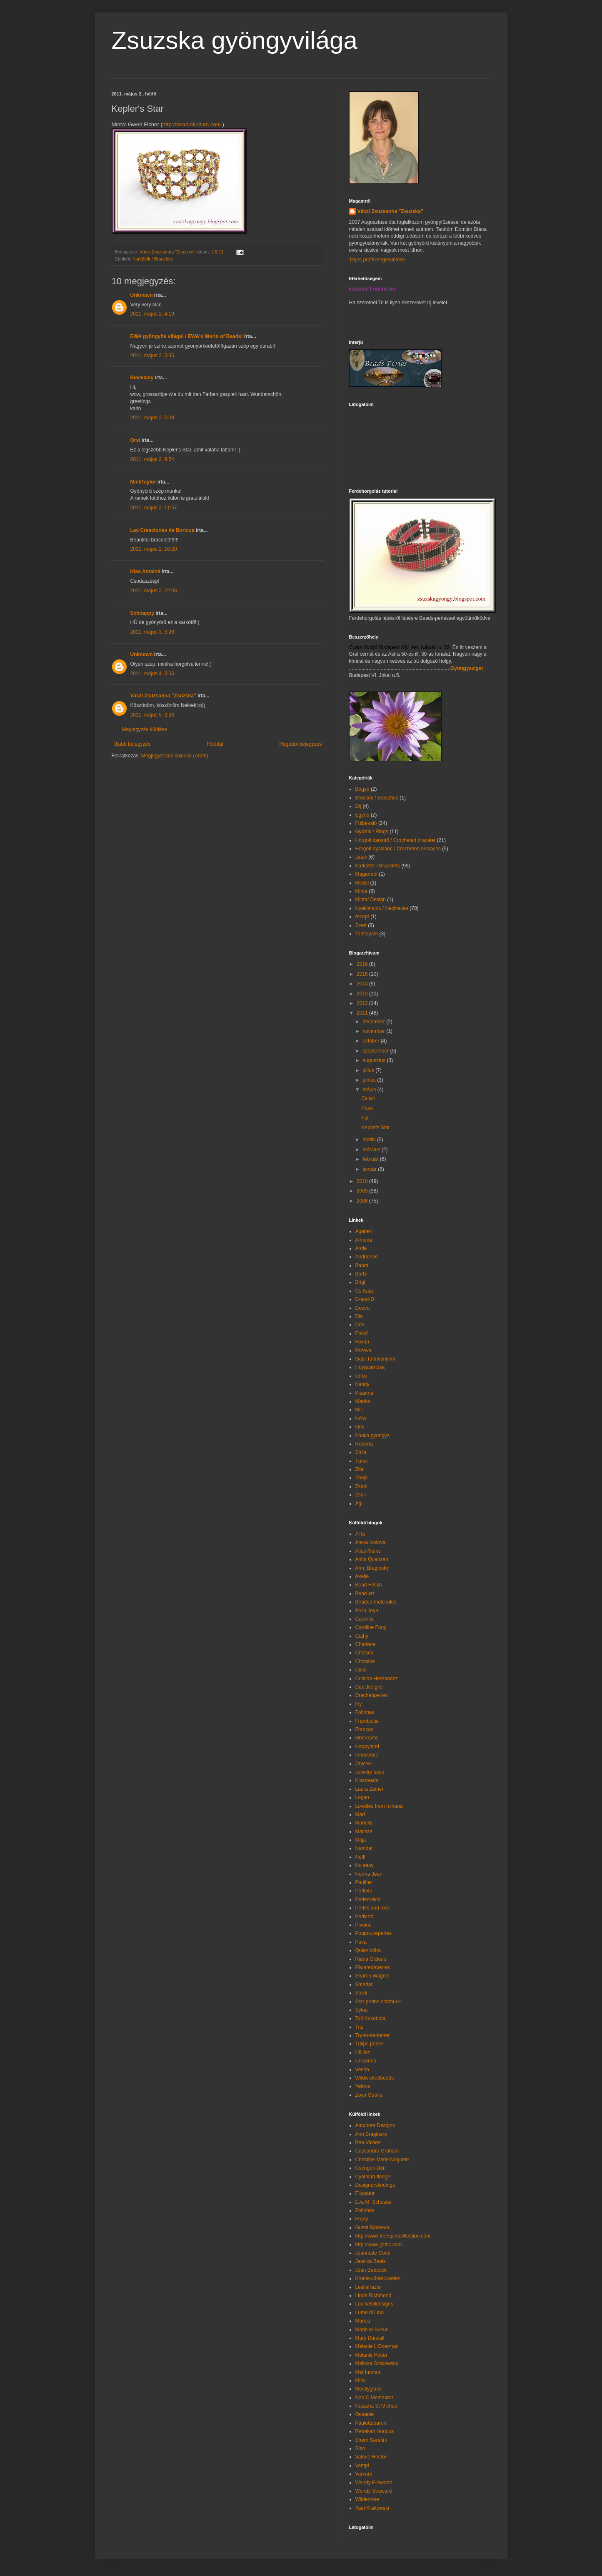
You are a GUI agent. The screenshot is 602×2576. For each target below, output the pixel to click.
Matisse (363, 1831)
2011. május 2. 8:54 (152, 459)
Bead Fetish (368, 1585)
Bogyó (362, 789)
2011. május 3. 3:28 (152, 632)
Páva (366, 1108)
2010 (363, 1181)
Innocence (366, 1755)
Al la (360, 1534)
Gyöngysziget (466, 668)
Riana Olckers (371, 1959)
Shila (361, 1452)
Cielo (361, 1670)
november (374, 1031)
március (371, 1150)
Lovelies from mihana (379, 1806)
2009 (363, 1191)
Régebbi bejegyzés (300, 744)
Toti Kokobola (370, 2018)
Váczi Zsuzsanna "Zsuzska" (163, 696)
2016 (363, 964)
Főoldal (215, 744)
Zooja (361, 1478)
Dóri (360, 1325)
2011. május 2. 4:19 (152, 314)
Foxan (362, 1342)
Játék (361, 857)
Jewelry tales (369, 1772)
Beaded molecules (376, 1602)
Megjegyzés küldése (144, 729)
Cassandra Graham (377, 2151)
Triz (359, 2027)
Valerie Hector (371, 2457)
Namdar (364, 1848)
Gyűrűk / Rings (371, 831)
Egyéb (362, 815)
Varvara (363, 2474)
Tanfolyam (366, 934)
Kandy (362, 1384)
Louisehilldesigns (374, 2304)
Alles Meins (368, 1551)
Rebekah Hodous (374, 2431)
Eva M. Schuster (373, 2202)
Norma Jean (368, 1874)
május (369, 1090)
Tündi (361, 1461)
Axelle (362, 1576)
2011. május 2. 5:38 (152, 418)
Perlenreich (368, 1899)
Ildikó (361, 1376)
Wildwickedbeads (374, 2078)
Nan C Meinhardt (374, 2398)
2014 (363, 984)
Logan (362, 1797)
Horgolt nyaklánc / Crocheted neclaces (398, 849)
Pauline (363, 1882)
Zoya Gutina (368, 2095)
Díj (358, 806)
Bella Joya (366, 1611)
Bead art (364, 1593)
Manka (362, 1401)
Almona (363, 1240)
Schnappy (142, 613)
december (374, 1022)
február (371, 1159)
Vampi (362, 2465)
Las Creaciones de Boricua (162, 530)
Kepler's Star (375, 1127)
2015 (363, 974)
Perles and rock (372, 1908)
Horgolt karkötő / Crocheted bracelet (395, 840)
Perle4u (363, 1891)
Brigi (360, 1282)
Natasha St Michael (377, 2406)
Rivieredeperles (372, 1967)
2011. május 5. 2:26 (152, 715)
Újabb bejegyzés (132, 744)
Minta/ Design (370, 899)
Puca (361, 1942)
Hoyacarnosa (370, 1367)
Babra (362, 1265)
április (369, 1140)
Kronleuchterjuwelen (378, 2278)
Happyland (367, 1746)
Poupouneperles (373, 1933)
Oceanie (364, 2414)
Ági (358, 1503)
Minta (361, 891)
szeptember (376, 1051)
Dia (359, 1316)
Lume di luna (369, 2312)
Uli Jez (362, 2052)
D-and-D (364, 1299)
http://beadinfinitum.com (191, 124)
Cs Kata (364, 1291)
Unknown (141, 295)
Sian (360, 2448)
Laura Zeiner (369, 1789)
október (371, 1041)
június (369, 1080)
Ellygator (365, 2193)
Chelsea (364, 1653)
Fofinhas (365, 1712)
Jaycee (363, 1764)
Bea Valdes (368, 2142)
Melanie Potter (371, 2355)
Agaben (363, 1231)
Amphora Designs (375, 2125)
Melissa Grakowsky (376, 2363)
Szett (361, 925)
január (370, 1169)
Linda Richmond (373, 2295)
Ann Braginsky (371, 2134)
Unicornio (366, 2061)
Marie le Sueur (371, 2330)
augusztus (374, 1060)
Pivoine (363, 1925)
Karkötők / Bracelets (152, 258)
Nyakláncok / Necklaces (381, 908)
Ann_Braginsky (372, 1568)
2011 (363, 1013)
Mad (360, 1814)
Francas (364, 1729)
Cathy (361, 1636)
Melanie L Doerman (377, 2346)
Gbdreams (367, 1738)
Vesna (362, 2069)
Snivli (361, 1993)
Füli (365, 1118)
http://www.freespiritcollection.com (393, 2236)
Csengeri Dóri (370, 2168)
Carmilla (364, 1619)
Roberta (364, 1444)
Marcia (362, 2321)
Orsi (135, 440)
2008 (363, 1201)
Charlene (365, 1644)
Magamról (366, 874)
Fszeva (363, 1350)
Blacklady (142, 378)
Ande (361, 1248)
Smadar (364, 1984)
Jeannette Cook (372, 2253)
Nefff (360, 1857)
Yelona (362, 2086)
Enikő (361, 1333)
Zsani (361, 1486)
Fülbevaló (366, 823)
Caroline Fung (371, 1627)
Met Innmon (368, 2372)
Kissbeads (366, 1780)
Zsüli (360, 1495)
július (368, 1070)
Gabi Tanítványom (375, 1359)
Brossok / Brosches (376, 798)
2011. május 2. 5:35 (152, 355)
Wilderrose (367, 2499)
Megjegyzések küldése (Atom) (174, 756)
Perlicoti (364, 1916)
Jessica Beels (370, 2261)
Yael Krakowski (372, 2508)
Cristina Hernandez (376, 1678)
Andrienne (366, 1257)
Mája (360, 1840)
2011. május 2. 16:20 (153, 549)
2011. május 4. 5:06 (152, 674)
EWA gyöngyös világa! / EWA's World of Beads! (186, 336)
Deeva (362, 1308)
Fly (358, 1704)
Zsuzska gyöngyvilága (234, 40)
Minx (360, 2380)
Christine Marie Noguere (382, 2160)
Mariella (364, 1823)
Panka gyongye (372, 1435)
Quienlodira (368, 1950)
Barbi (361, 1274)
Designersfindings (375, 2185)
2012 (363, 1003)
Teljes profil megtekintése (377, 260)
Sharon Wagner (372, 1976)
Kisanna (364, 1393)
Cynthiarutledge (372, 2177)
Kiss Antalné (145, 571)
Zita (359, 1469)
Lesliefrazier (368, 2287)
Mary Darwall (370, 2338)
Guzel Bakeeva (372, 2227)
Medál (362, 883)
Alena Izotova (370, 1542)
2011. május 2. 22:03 (153, 591)
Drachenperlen (371, 1695)
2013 (363, 994)
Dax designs (369, 1687)
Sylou (361, 2010)
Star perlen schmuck (378, 2002)
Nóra (360, 1418)
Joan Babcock (371, 2270)
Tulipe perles (369, 2044)
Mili (359, 1410)
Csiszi (368, 1098)
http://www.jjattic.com (378, 2245)
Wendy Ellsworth (373, 2483)
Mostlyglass (368, 2389)
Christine (365, 1661)
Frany (361, 2219)
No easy (364, 1865)
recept (362, 917)
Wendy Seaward (373, 2491)
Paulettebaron (371, 2423)
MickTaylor (143, 482)
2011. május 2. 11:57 (153, 508)
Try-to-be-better (372, 2035)
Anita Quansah (371, 1559)
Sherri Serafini (371, 2440)
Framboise (367, 1721)
